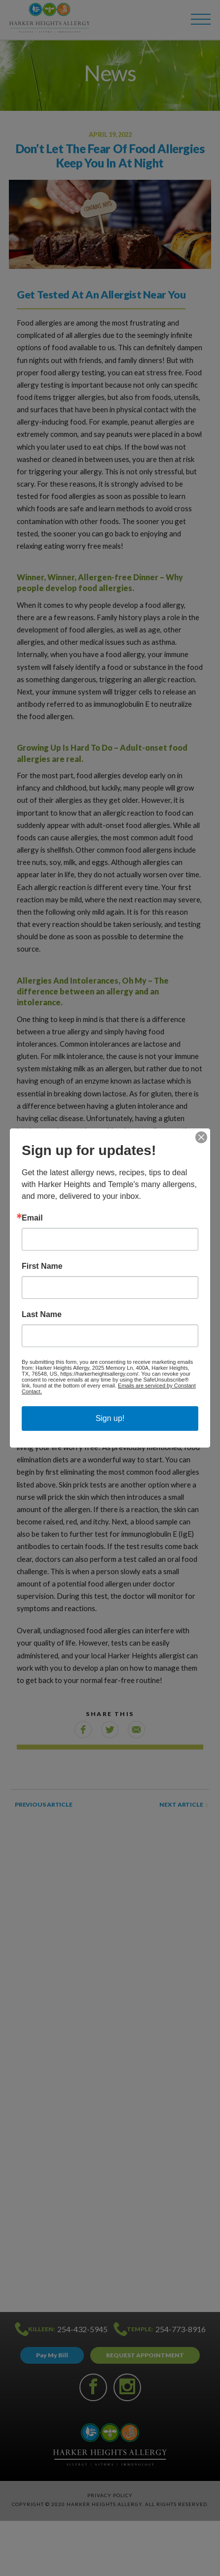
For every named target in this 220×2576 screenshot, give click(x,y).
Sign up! (110, 1418)
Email (32, 1218)
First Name (42, 1266)
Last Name (42, 1315)
